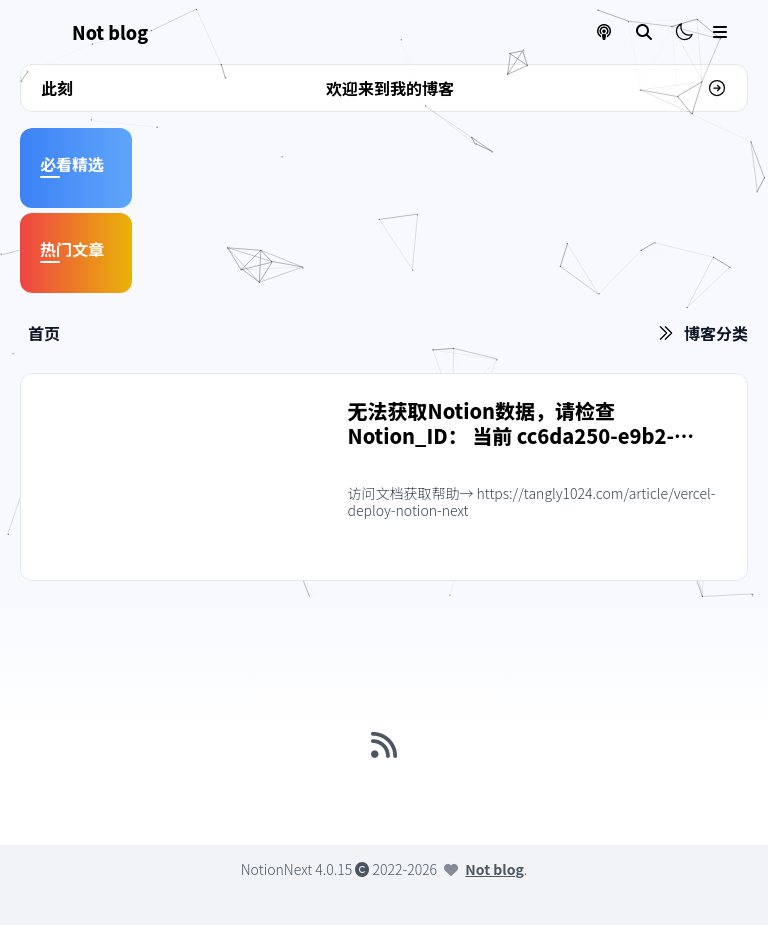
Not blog (494, 869)
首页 (44, 333)
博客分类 (716, 333)
